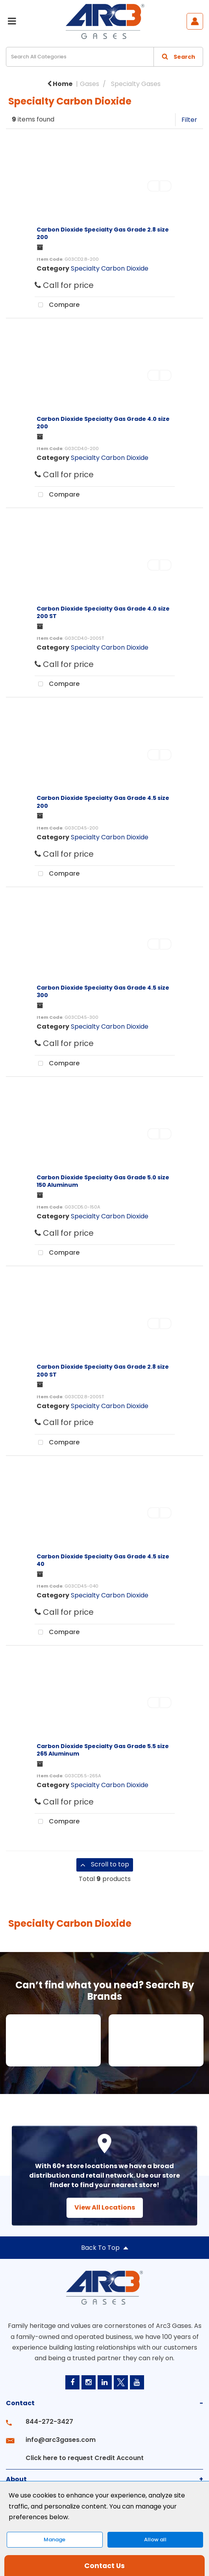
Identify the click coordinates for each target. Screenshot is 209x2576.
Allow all (155, 2539)
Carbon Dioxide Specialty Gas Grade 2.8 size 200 (103, 233)
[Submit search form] (178, 57)
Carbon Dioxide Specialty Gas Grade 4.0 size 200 (103, 422)
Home (59, 83)
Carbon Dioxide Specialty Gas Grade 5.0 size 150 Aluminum (103, 1181)
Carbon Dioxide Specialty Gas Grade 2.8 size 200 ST (103, 1370)
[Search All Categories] (104, 57)
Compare (57, 305)
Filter (189, 119)
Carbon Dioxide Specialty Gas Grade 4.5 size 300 (103, 991)
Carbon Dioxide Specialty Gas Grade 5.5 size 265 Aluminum (103, 1750)
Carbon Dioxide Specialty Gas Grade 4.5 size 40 (103, 1560)
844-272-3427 (49, 2421)
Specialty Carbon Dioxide (109, 268)
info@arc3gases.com (61, 2439)
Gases (89, 83)
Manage (54, 2539)
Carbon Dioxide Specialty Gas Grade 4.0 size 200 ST (103, 612)
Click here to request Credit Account (85, 2457)
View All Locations (104, 2207)
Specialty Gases (136, 83)
